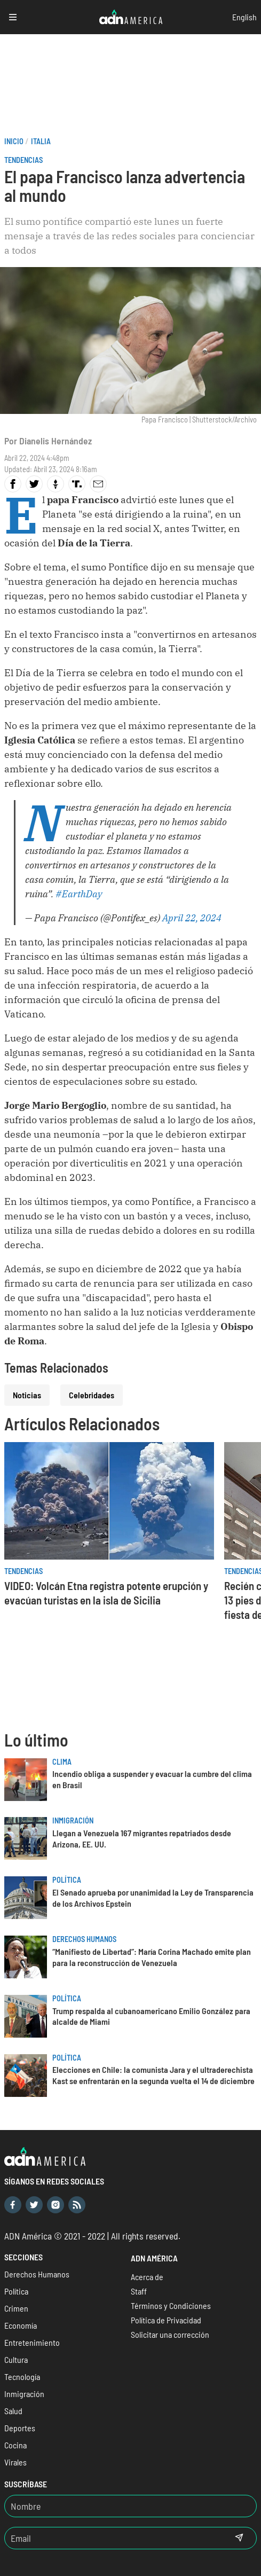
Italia (41, 141)
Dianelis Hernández (55, 441)
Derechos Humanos (84, 1939)
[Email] (113, 2538)
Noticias (27, 1395)
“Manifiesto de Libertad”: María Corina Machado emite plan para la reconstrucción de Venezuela (151, 1957)
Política (66, 1879)
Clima (62, 1761)
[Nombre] (130, 2506)
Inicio (13, 141)
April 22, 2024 (192, 918)
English (244, 17)
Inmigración (72, 1820)
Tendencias (23, 160)
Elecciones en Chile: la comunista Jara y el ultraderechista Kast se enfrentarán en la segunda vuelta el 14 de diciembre (153, 2075)
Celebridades (91, 1395)
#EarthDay (79, 894)
